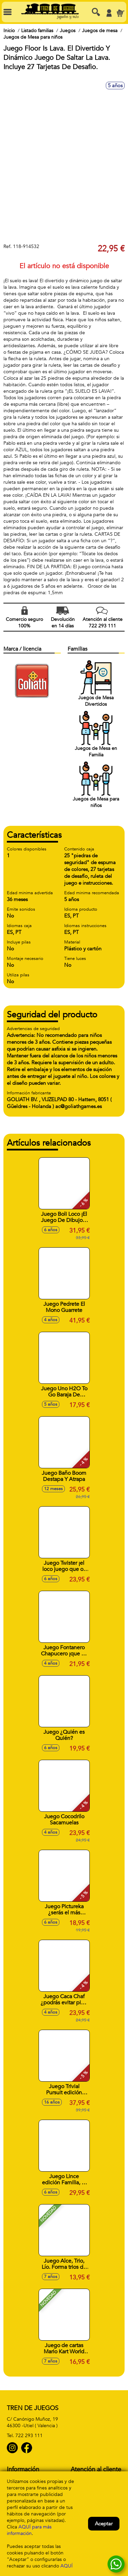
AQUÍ (66, 2566)
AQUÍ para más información (29, 2530)
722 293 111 (29, 2435)
